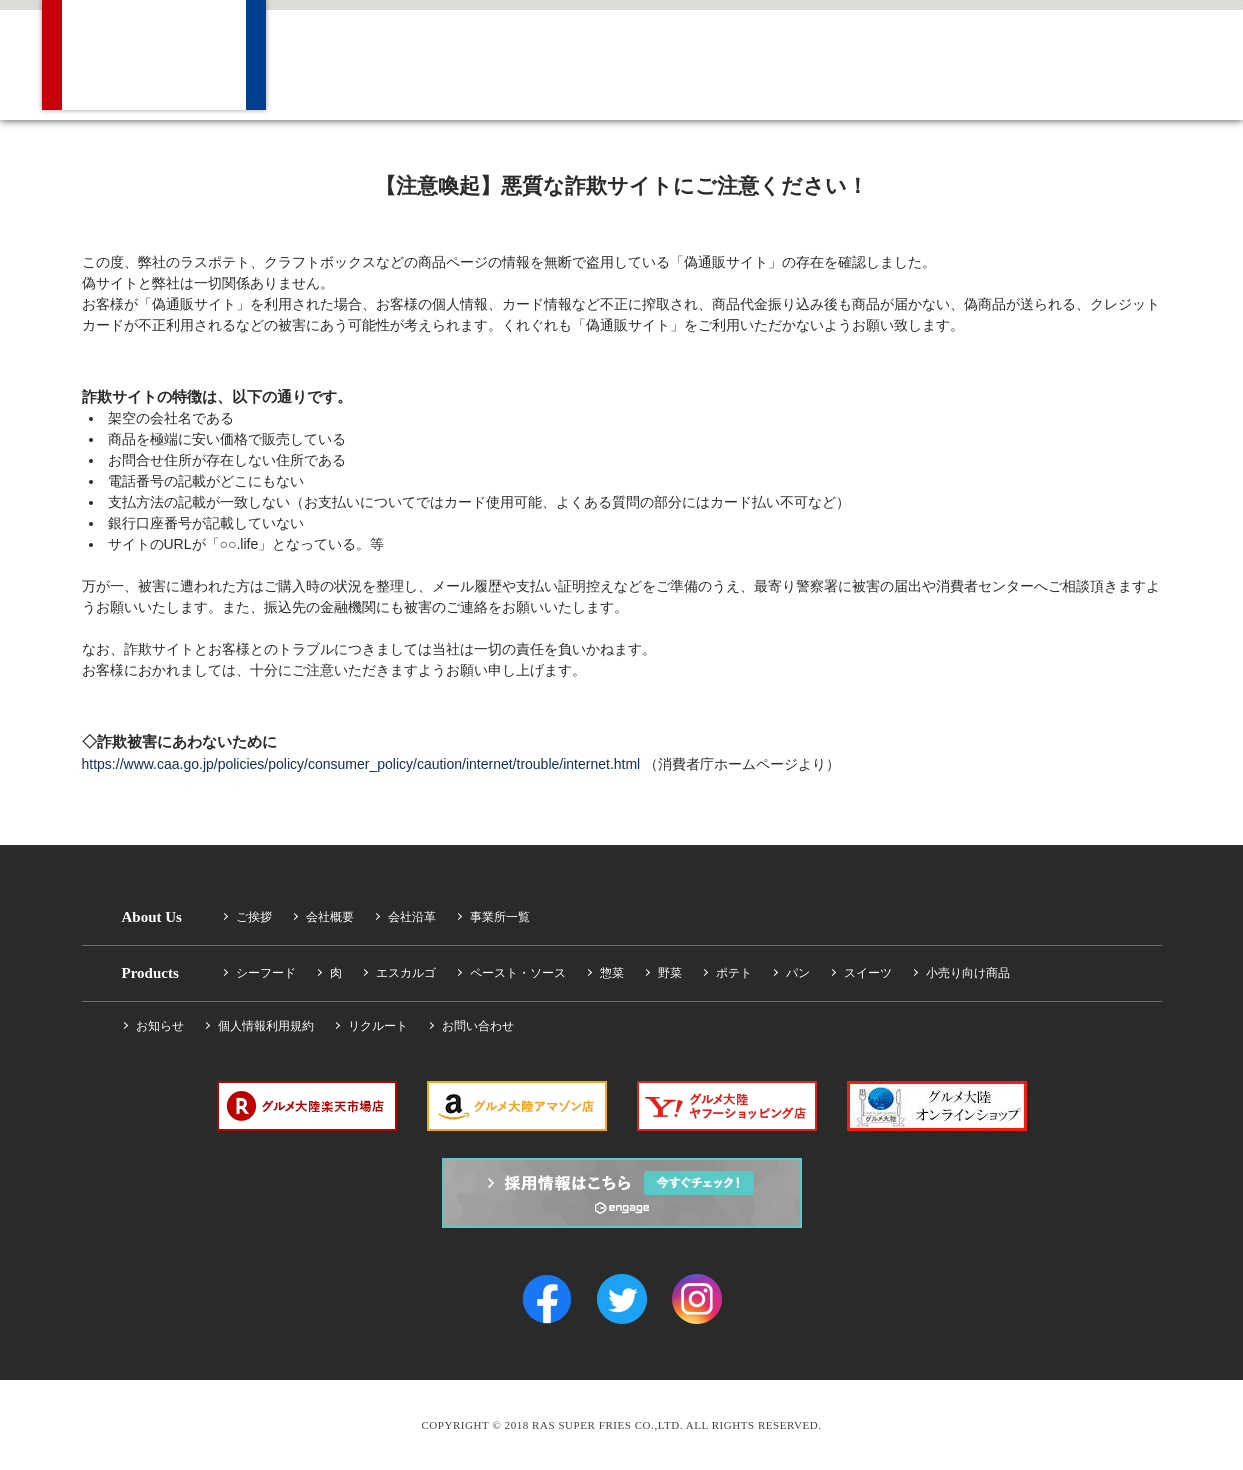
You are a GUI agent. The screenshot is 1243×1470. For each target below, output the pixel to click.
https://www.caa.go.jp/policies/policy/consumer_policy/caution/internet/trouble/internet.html (361, 764)
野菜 (670, 973)
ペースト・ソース (518, 973)
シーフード (266, 973)
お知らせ (160, 1026)
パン (798, 973)
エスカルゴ (406, 973)
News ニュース (746, 61)
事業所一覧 (500, 917)
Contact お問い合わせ (1004, 61)
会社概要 (330, 917)
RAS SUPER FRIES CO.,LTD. (154, 55)
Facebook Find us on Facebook (1127, 61)
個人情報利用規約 (266, 1026)
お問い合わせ (478, 1026)
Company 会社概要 (354, 61)
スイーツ (868, 973)
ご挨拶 (254, 917)
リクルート (378, 1026)
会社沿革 (412, 917)
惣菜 (612, 973)
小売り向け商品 (968, 973)
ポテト (734, 973)
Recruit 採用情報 (871, 61)
